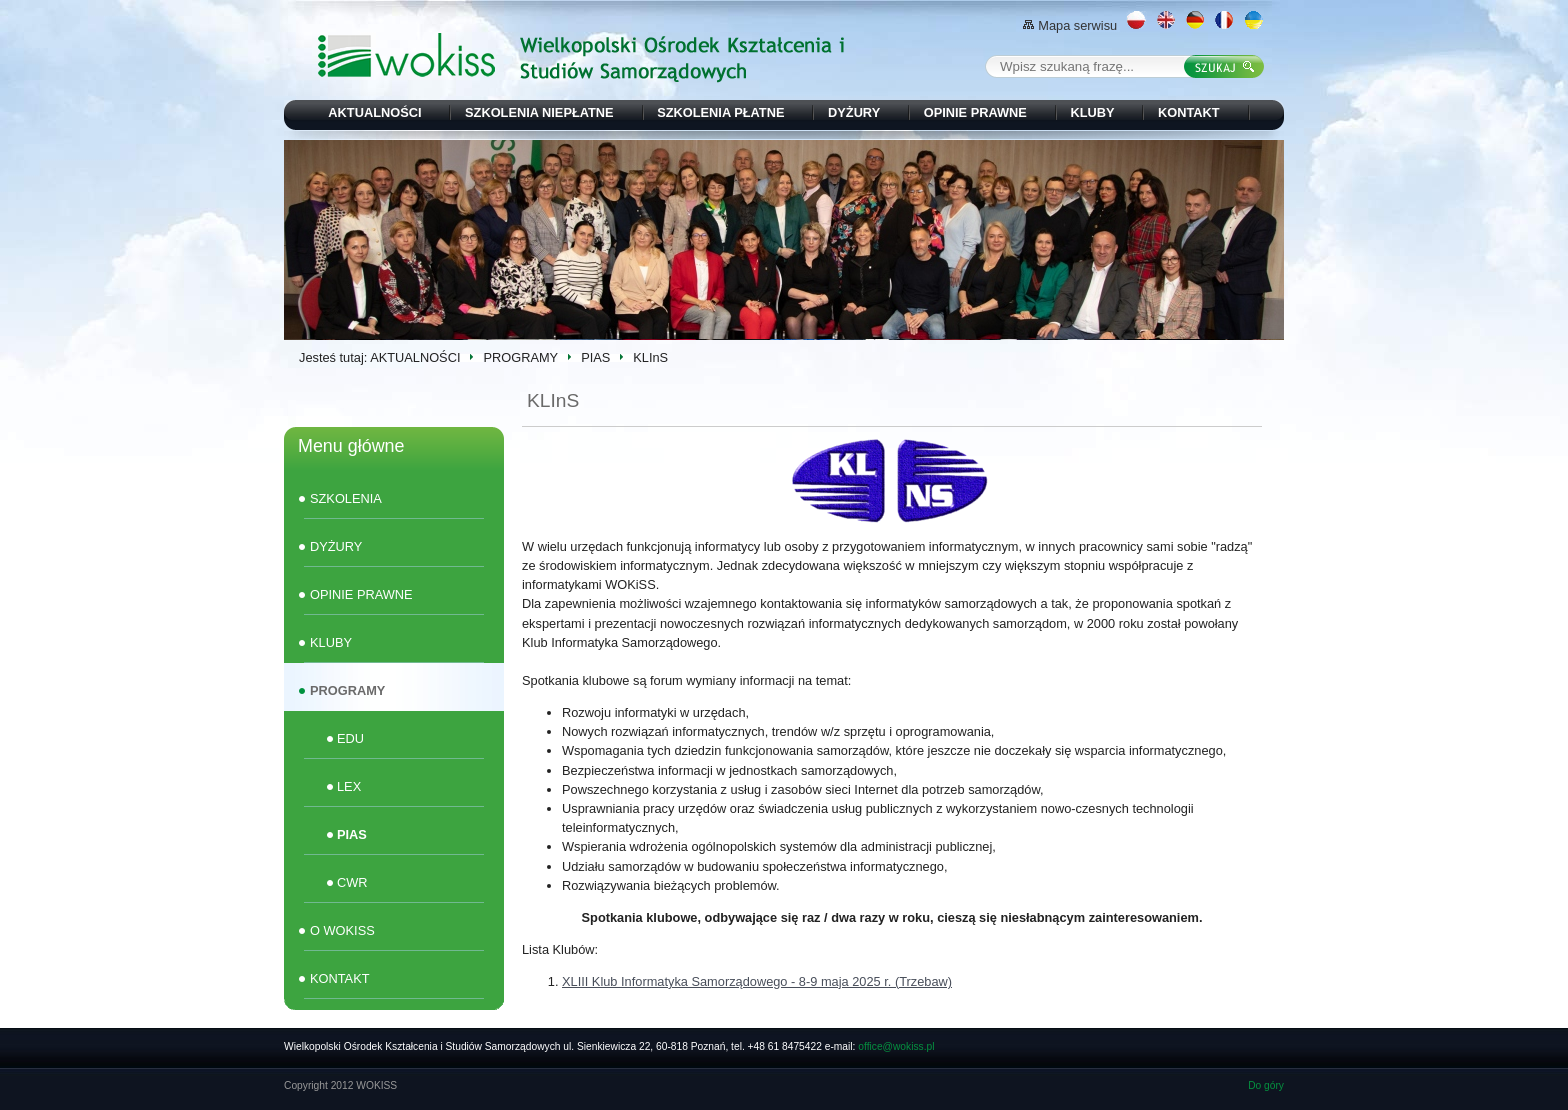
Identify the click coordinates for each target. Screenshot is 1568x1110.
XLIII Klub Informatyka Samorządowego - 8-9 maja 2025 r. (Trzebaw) (757, 981)
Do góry (1266, 1085)
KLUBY (1092, 112)
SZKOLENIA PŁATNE (720, 112)
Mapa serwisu (1070, 25)
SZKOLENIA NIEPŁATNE (539, 112)
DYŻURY (854, 112)
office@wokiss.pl (896, 1046)
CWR (352, 882)
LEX (349, 786)
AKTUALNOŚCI (374, 112)
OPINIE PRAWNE (975, 112)
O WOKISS (342, 930)
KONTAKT (1189, 112)
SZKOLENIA (346, 498)
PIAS (595, 357)
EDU (350, 738)
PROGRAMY (520, 357)
